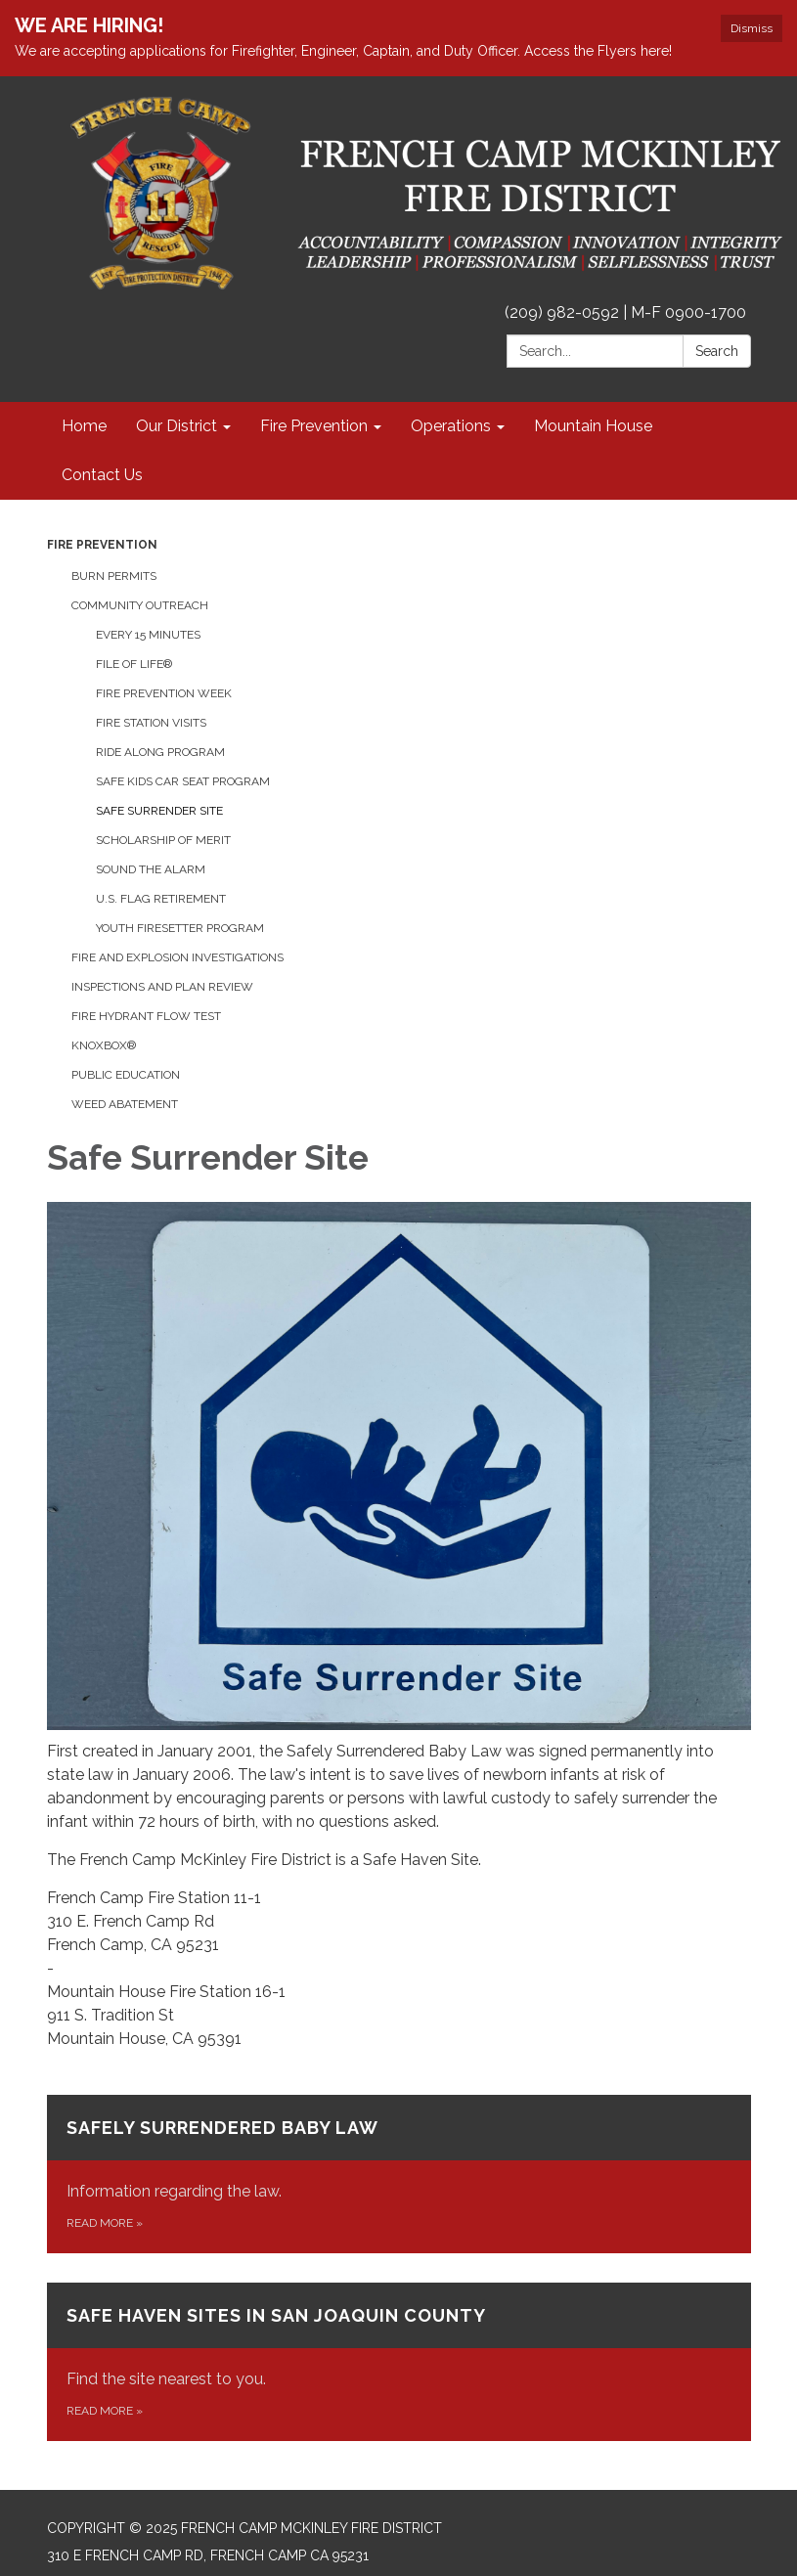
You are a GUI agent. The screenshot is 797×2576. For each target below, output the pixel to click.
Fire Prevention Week (164, 693)
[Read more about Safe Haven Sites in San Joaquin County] (399, 2362)
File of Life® (134, 664)
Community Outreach (139, 605)
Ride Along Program (160, 752)
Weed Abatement (124, 1104)
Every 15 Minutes (148, 635)
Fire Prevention (102, 545)
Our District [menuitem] (176, 426)
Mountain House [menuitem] (593, 426)
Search (716, 351)
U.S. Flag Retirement (161, 899)
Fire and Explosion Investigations (177, 957)
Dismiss (752, 28)
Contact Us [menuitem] (102, 475)
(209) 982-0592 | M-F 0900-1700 (625, 312)
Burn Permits (113, 576)
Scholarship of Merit (163, 840)
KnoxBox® (103, 1045)
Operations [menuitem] (451, 426)
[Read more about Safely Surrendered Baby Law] (399, 2174)
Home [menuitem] (84, 426)
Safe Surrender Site (159, 811)
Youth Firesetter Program (180, 928)
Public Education (125, 1075)
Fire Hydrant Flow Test (146, 1016)
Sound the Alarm (150, 869)
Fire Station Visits (151, 723)
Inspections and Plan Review (162, 987)
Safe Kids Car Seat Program (183, 781)
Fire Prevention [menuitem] (314, 426)
